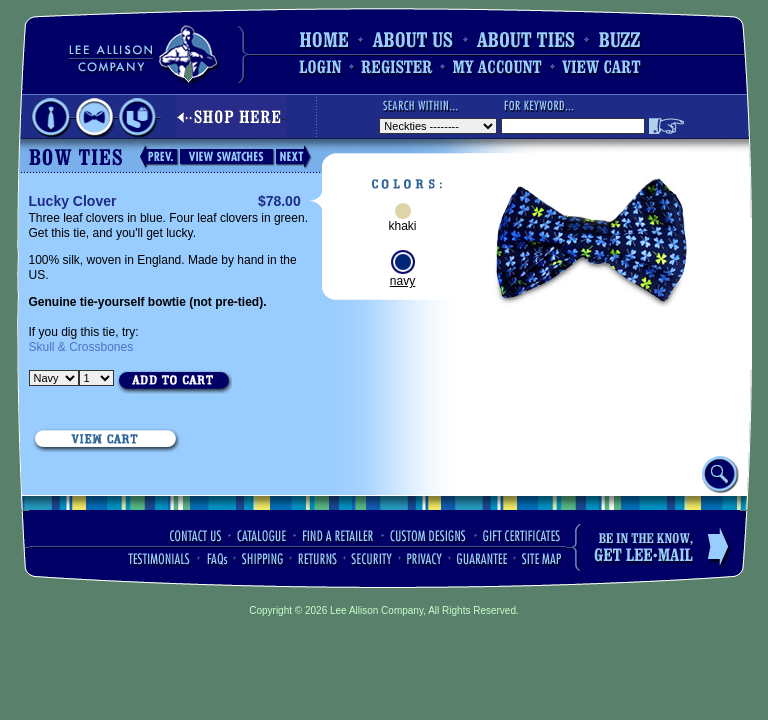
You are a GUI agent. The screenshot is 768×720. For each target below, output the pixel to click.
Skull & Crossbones (81, 347)
